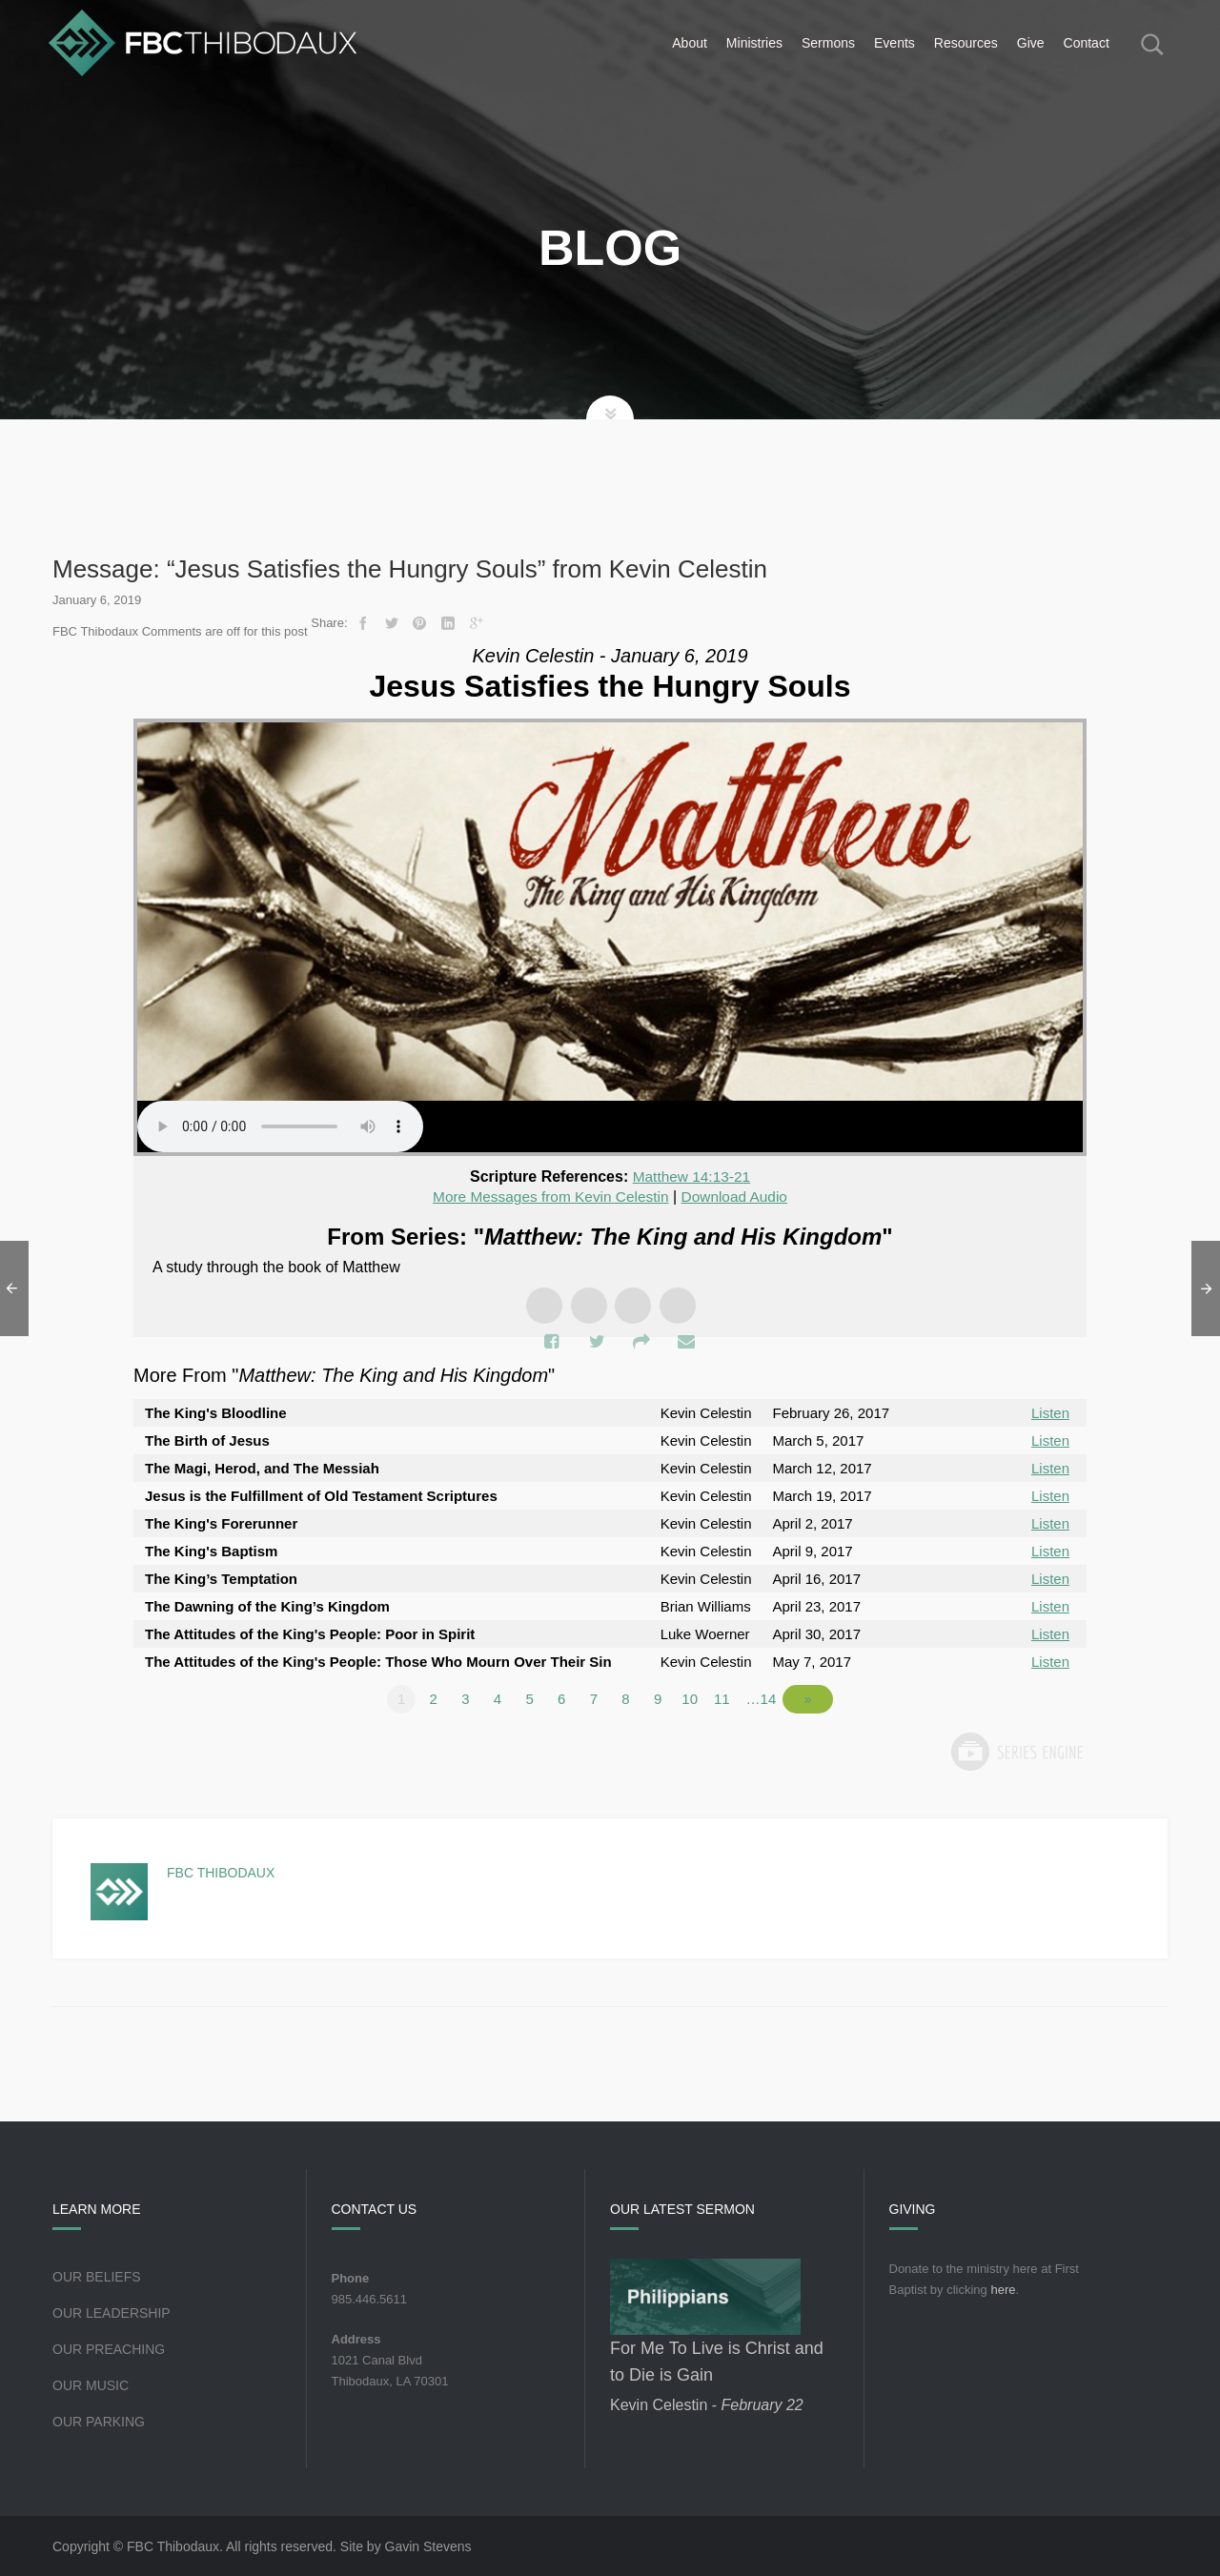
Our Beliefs (96, 2275)
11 (732, 1698)
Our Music (90, 2384)
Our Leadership (111, 2312)
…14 (772, 1698)
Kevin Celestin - (706, 2404)
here (1002, 2289)
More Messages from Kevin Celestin (548, 1196)
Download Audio (738, 1196)
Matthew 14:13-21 (691, 1176)
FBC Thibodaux (220, 1871)
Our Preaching (108, 2348)
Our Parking (98, 2420)
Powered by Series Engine (1016, 1751)
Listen (1050, 1412)
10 (701, 1698)
